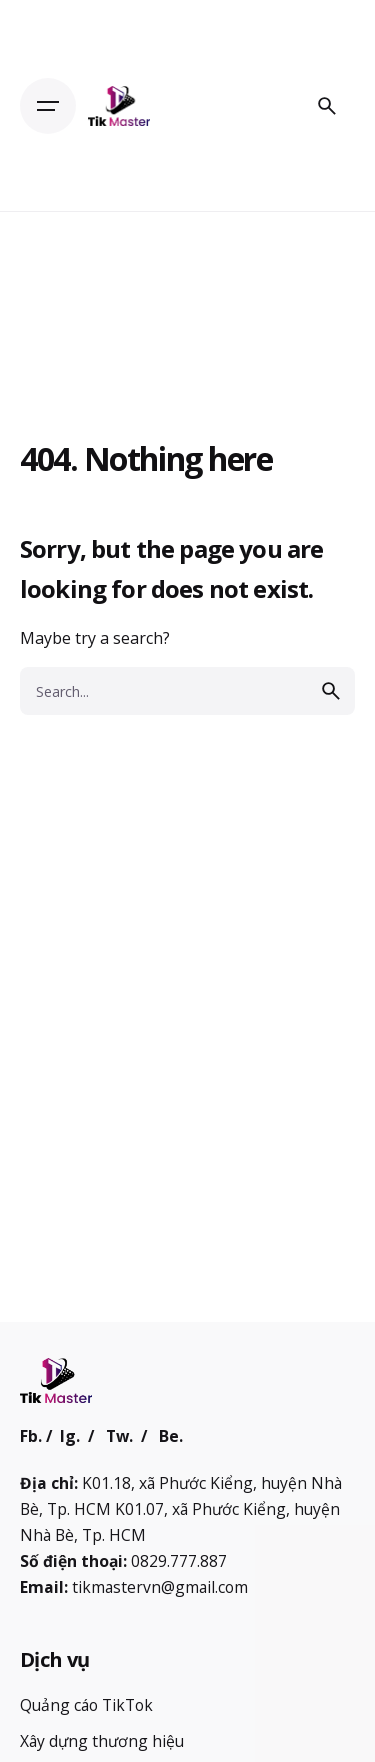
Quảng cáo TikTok (86, 1705)
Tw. (119, 1436)
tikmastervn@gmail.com (160, 1587)
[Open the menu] (48, 106)
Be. (171, 1436)
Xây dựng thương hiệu (102, 1741)
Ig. (70, 1436)
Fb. (31, 1436)
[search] (331, 691)
